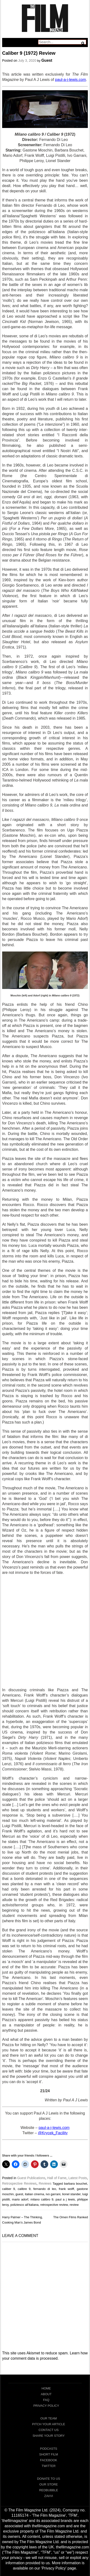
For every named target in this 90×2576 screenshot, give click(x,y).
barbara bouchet (75, 2183)
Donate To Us (48, 2478)
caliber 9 (8, 2189)
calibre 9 (24, 2189)
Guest (46, 60)
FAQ (46, 2400)
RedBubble (48, 2490)
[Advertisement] (45, 1631)
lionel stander (71, 2194)
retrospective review (54, 2204)
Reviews (45, 2183)
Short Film (48, 2454)
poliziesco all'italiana (24, 2204)
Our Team (48, 2418)
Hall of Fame (56, 2178)
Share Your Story (49, 2435)
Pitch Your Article (48, 2424)
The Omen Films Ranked (70, 2217)
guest (19, 2194)
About (46, 2394)
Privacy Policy (46, 2405)
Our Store (48, 2484)
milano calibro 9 (41, 2199)
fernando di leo (44, 2189)
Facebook (48, 2460)
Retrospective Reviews (19, 2183)
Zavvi (48, 2496)
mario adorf (20, 2199)
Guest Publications (31, 2178)
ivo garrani (53, 2194)
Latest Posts (77, 2178)
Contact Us (49, 2430)
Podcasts (48, 2448)
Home (46, 2388)
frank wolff (66, 2189)
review (74, 2204)
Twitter (49, 2466)
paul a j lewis (65, 2199)
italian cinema (34, 2194)
